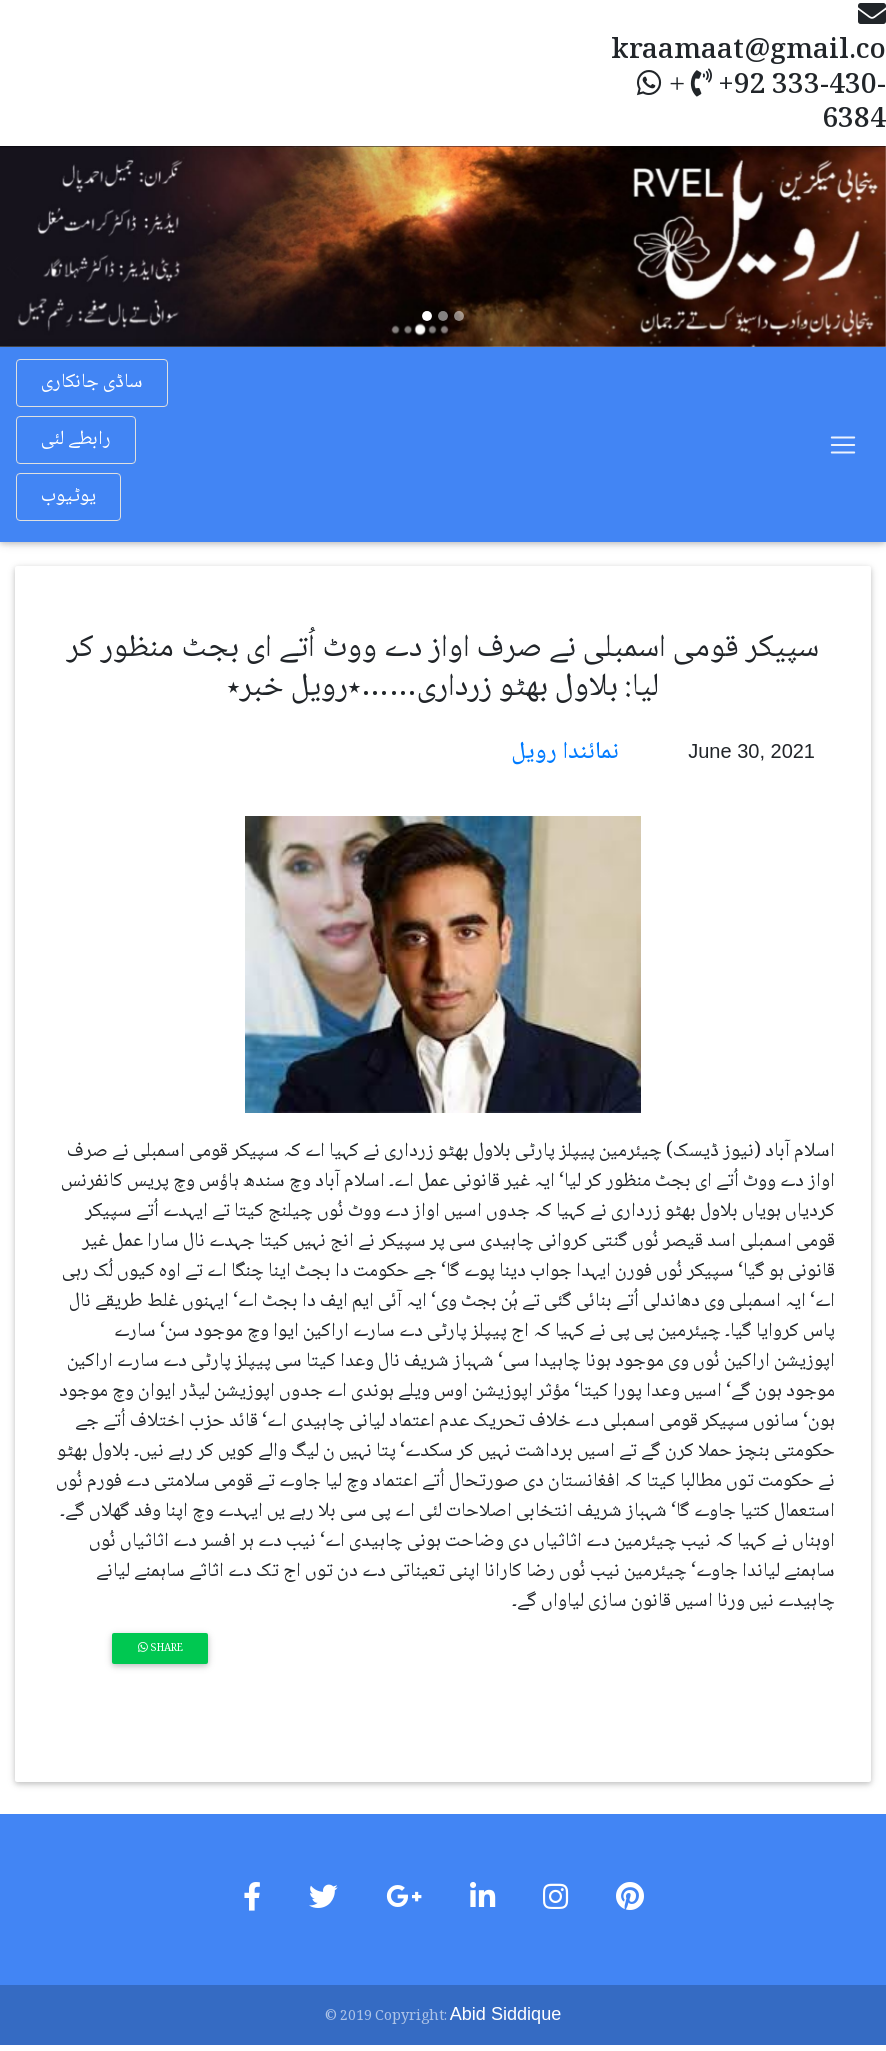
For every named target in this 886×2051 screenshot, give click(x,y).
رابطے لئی (76, 440)
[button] (66, 246)
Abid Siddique (505, 2014)
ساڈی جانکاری (92, 383)
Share (160, 1648)
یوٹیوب (68, 497)
